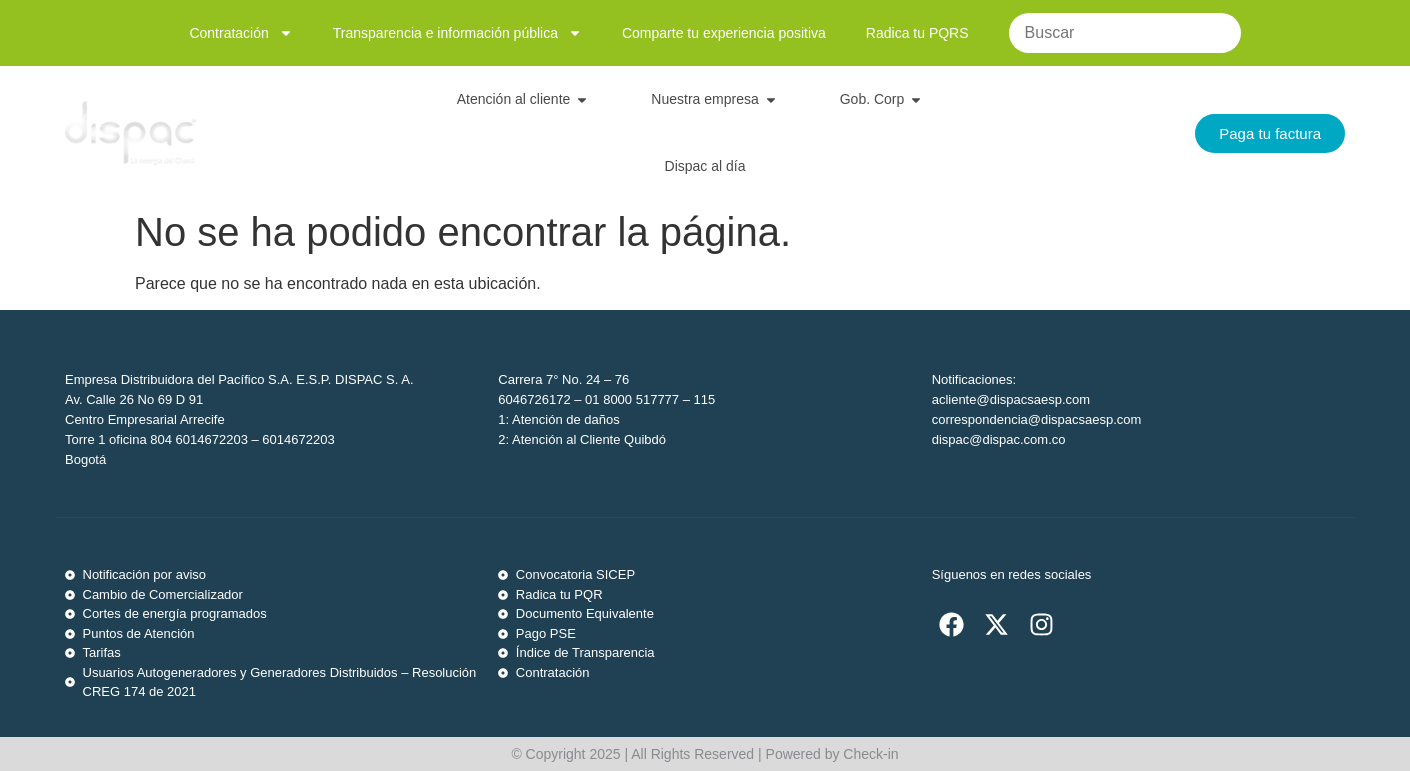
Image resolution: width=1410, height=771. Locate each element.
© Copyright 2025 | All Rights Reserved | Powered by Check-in (704, 754)
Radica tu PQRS (917, 33)
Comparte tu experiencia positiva (724, 33)
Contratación (240, 33)
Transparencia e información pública (457, 33)
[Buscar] (1125, 33)
